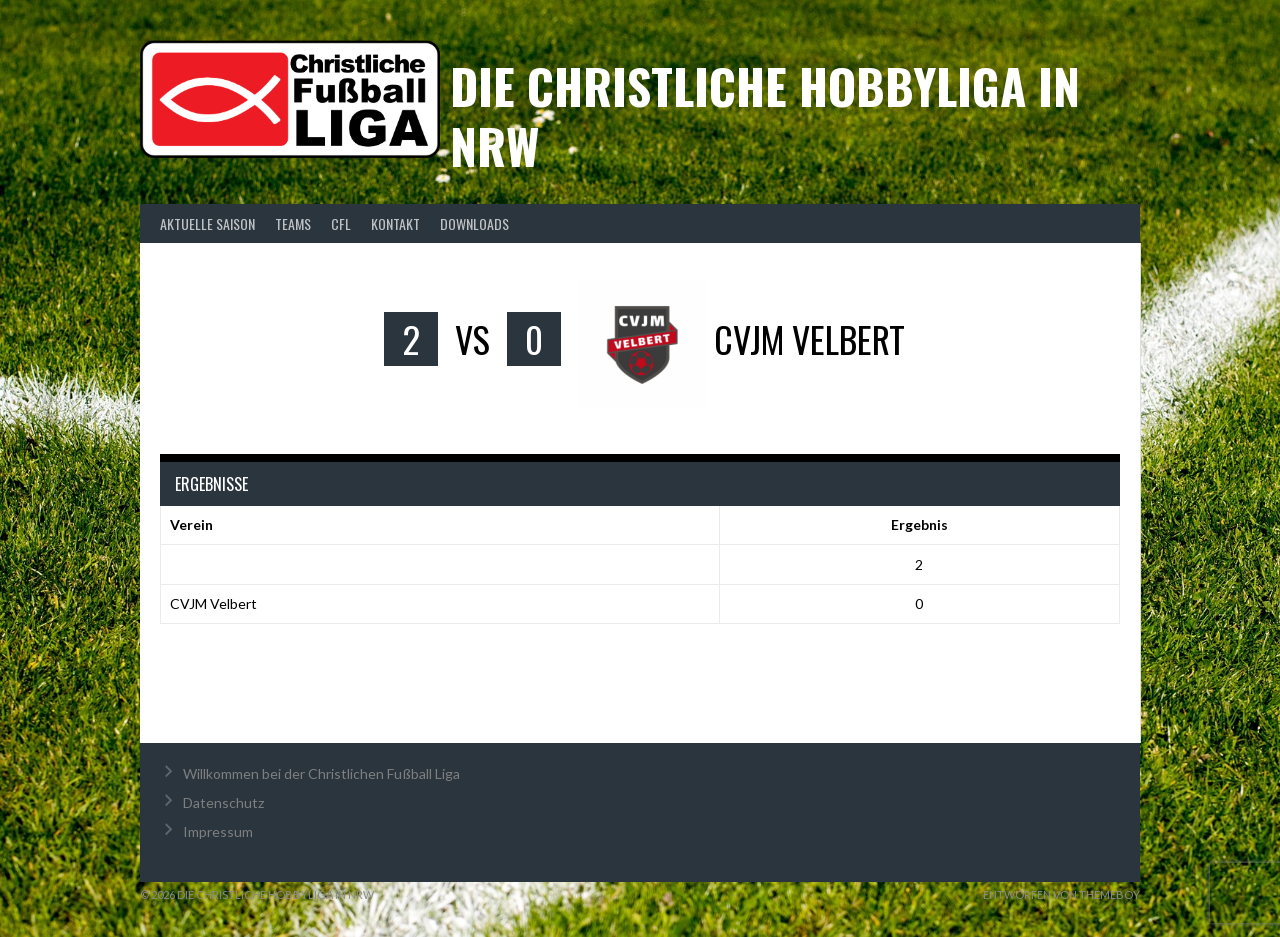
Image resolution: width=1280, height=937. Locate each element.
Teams (293, 223)
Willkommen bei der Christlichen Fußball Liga (321, 773)
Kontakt (395, 223)
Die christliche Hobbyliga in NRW (765, 115)
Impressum (218, 831)
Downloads (474, 223)
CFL (341, 223)
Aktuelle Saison (207, 223)
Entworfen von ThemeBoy (1061, 894)
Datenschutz (223, 802)
